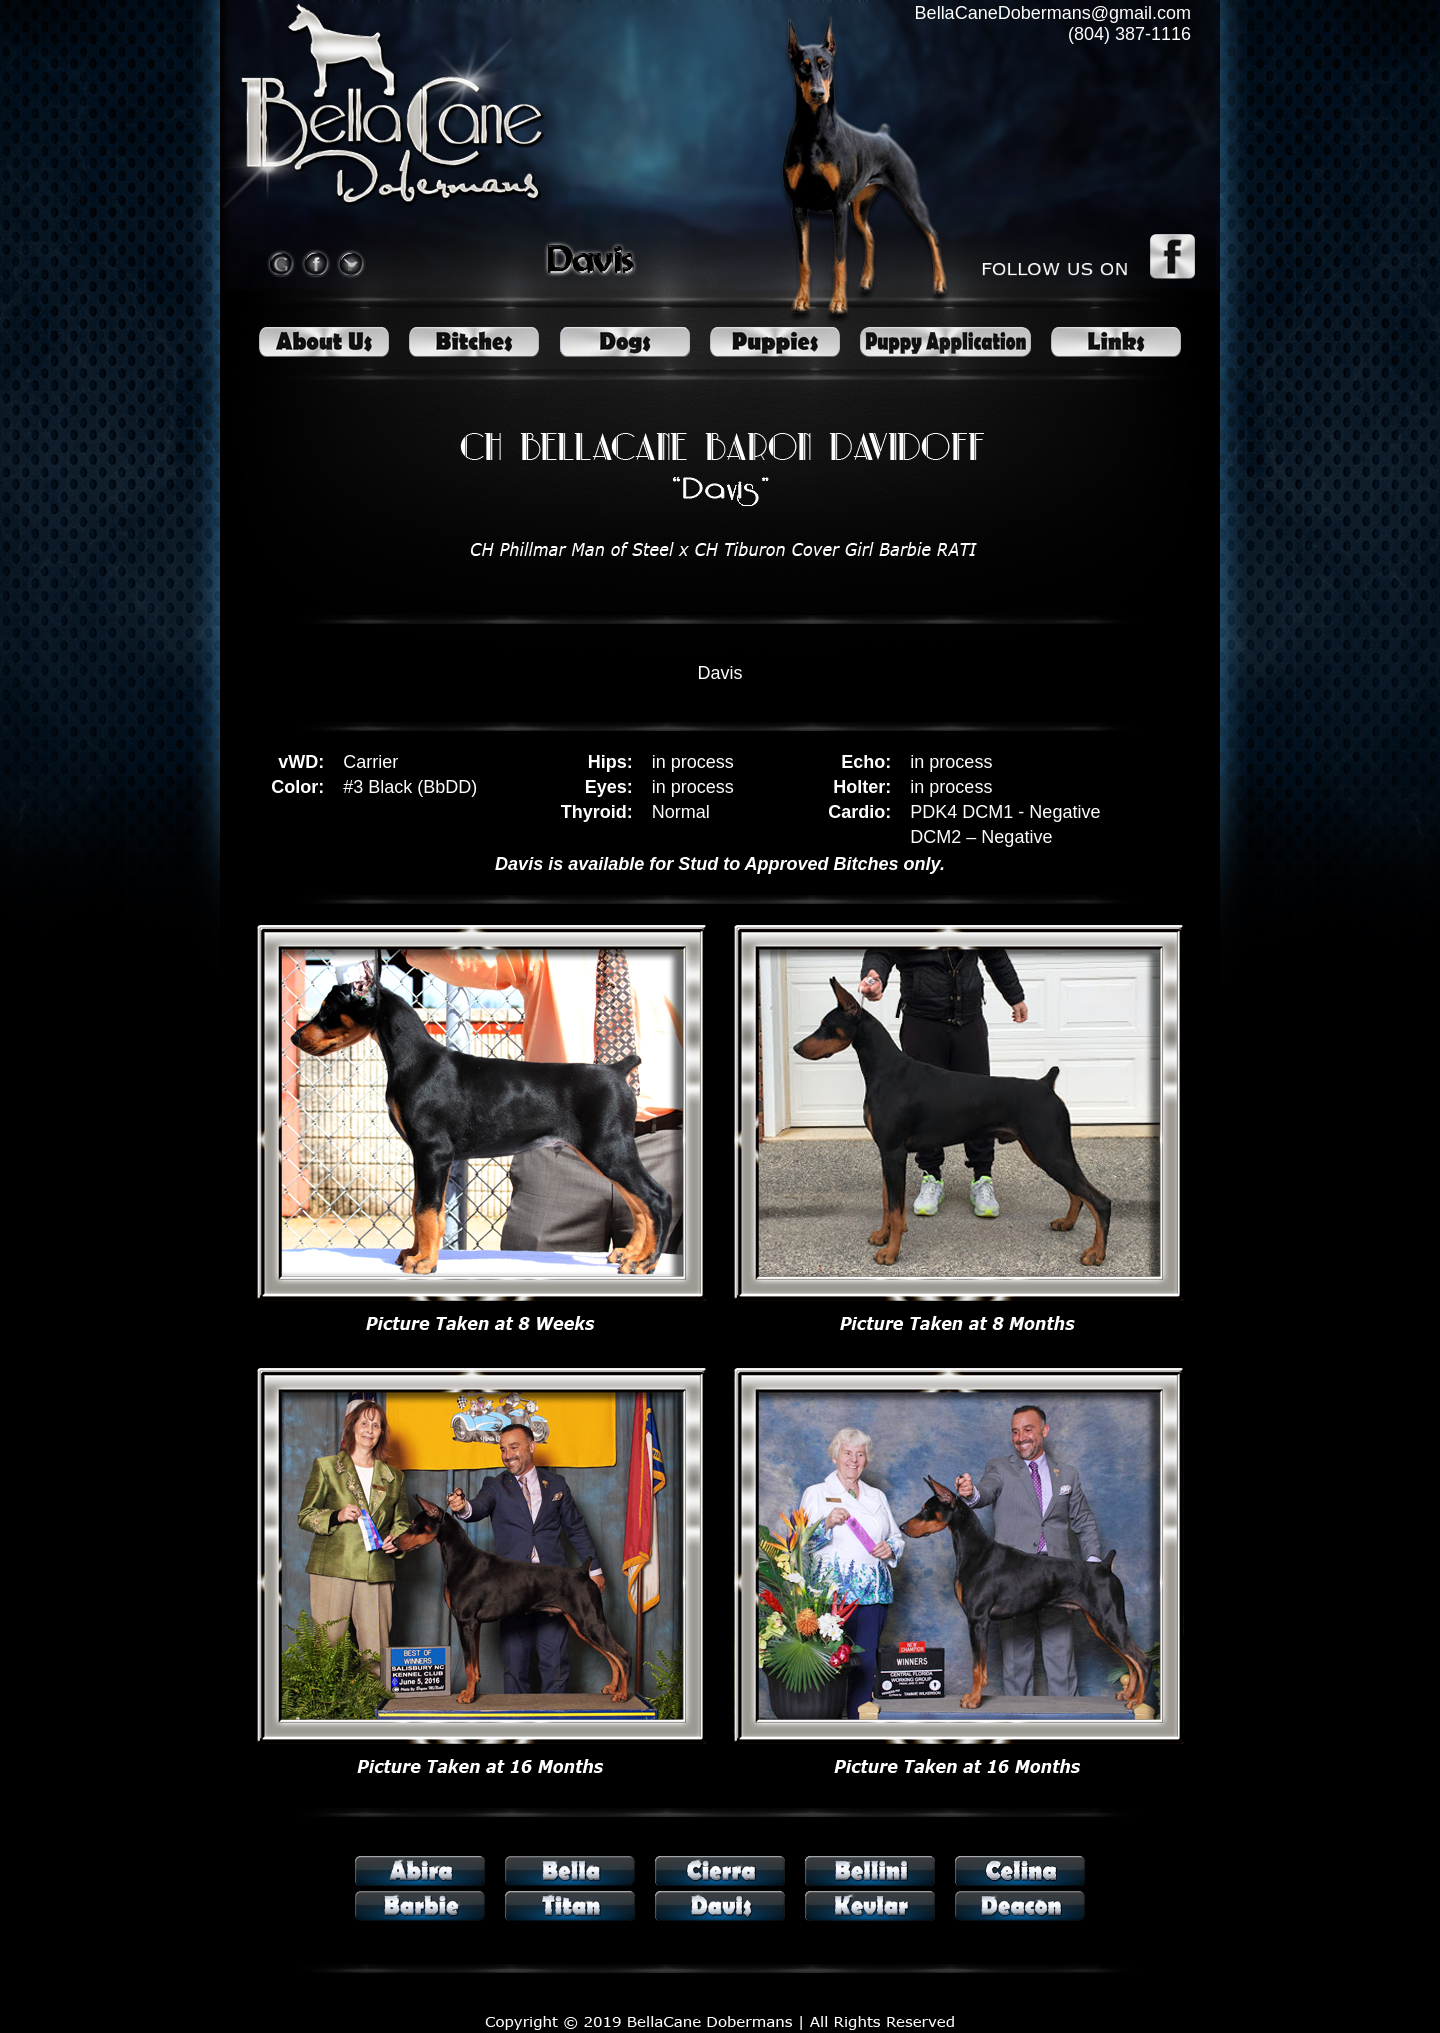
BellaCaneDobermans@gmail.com (1053, 13)
